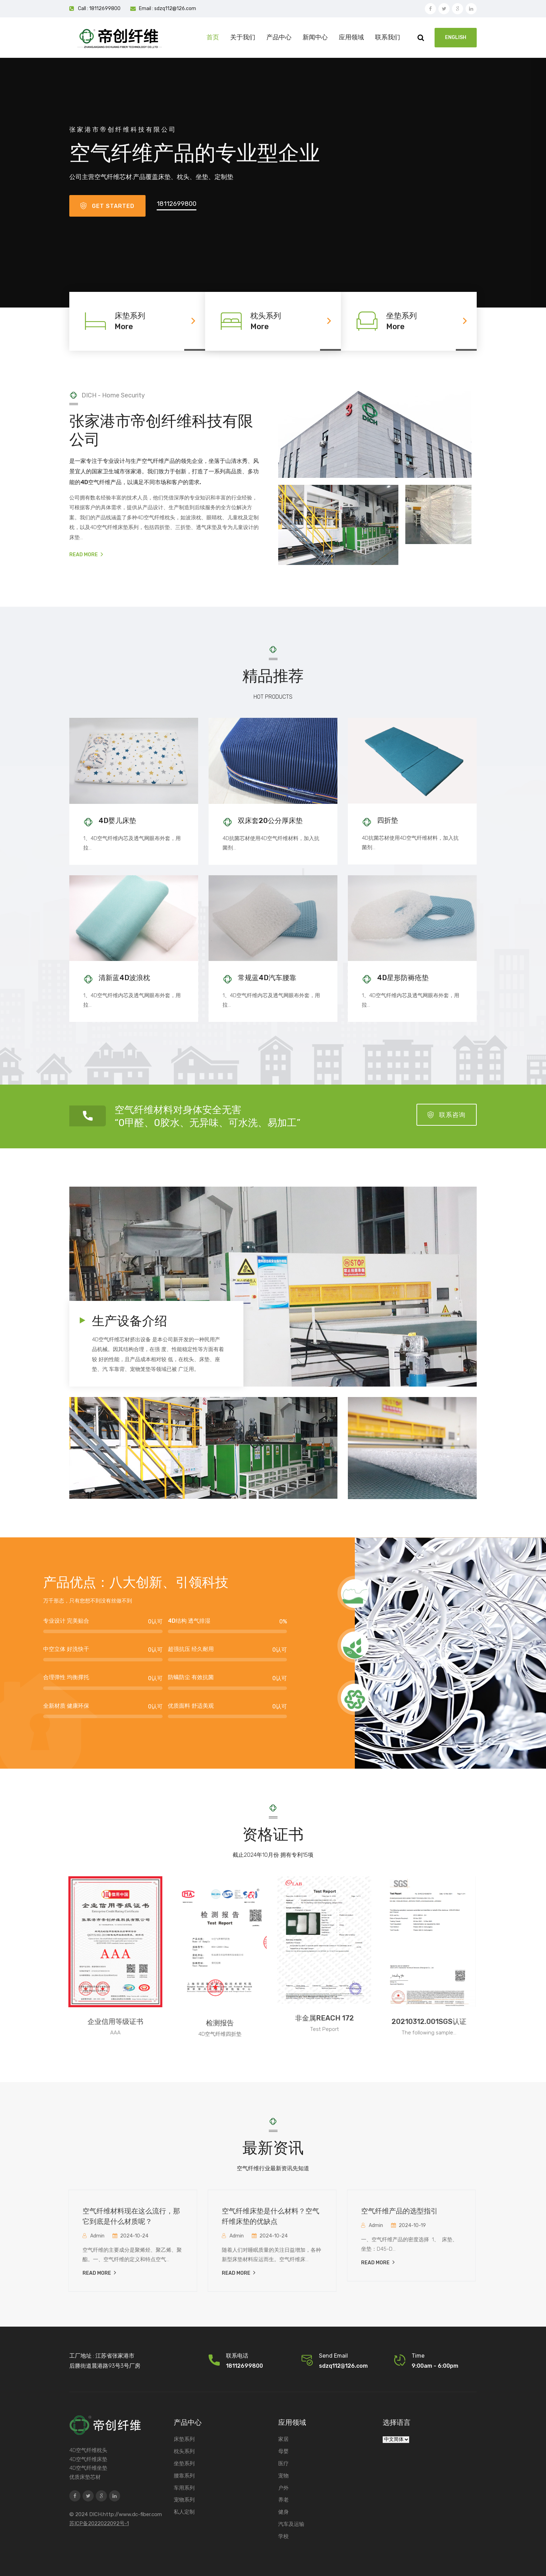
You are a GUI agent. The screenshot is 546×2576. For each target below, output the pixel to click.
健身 (283, 2512)
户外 (283, 2488)
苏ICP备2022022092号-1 (99, 2523)
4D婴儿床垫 (117, 820)
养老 (283, 2500)
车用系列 (184, 2488)
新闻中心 (315, 37)
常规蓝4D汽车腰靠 (267, 977)
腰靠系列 (184, 2476)
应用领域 (351, 37)
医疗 (283, 2463)
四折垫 (387, 820)
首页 (212, 37)
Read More (86, 555)
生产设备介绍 (129, 1320)
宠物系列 (184, 2500)
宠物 (283, 2476)
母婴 (283, 2451)
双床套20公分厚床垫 (270, 820)
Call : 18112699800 (99, 8)
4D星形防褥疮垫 (403, 977)
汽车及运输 (291, 2524)
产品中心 (278, 37)
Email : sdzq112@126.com (167, 8)
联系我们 (387, 37)
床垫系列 (184, 2439)
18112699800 (176, 204)
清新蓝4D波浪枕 (124, 977)
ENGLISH (455, 37)
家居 (283, 2439)
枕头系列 (184, 2451)
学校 (283, 2536)
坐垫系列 (184, 2463)
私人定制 (184, 2512)
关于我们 (242, 37)
